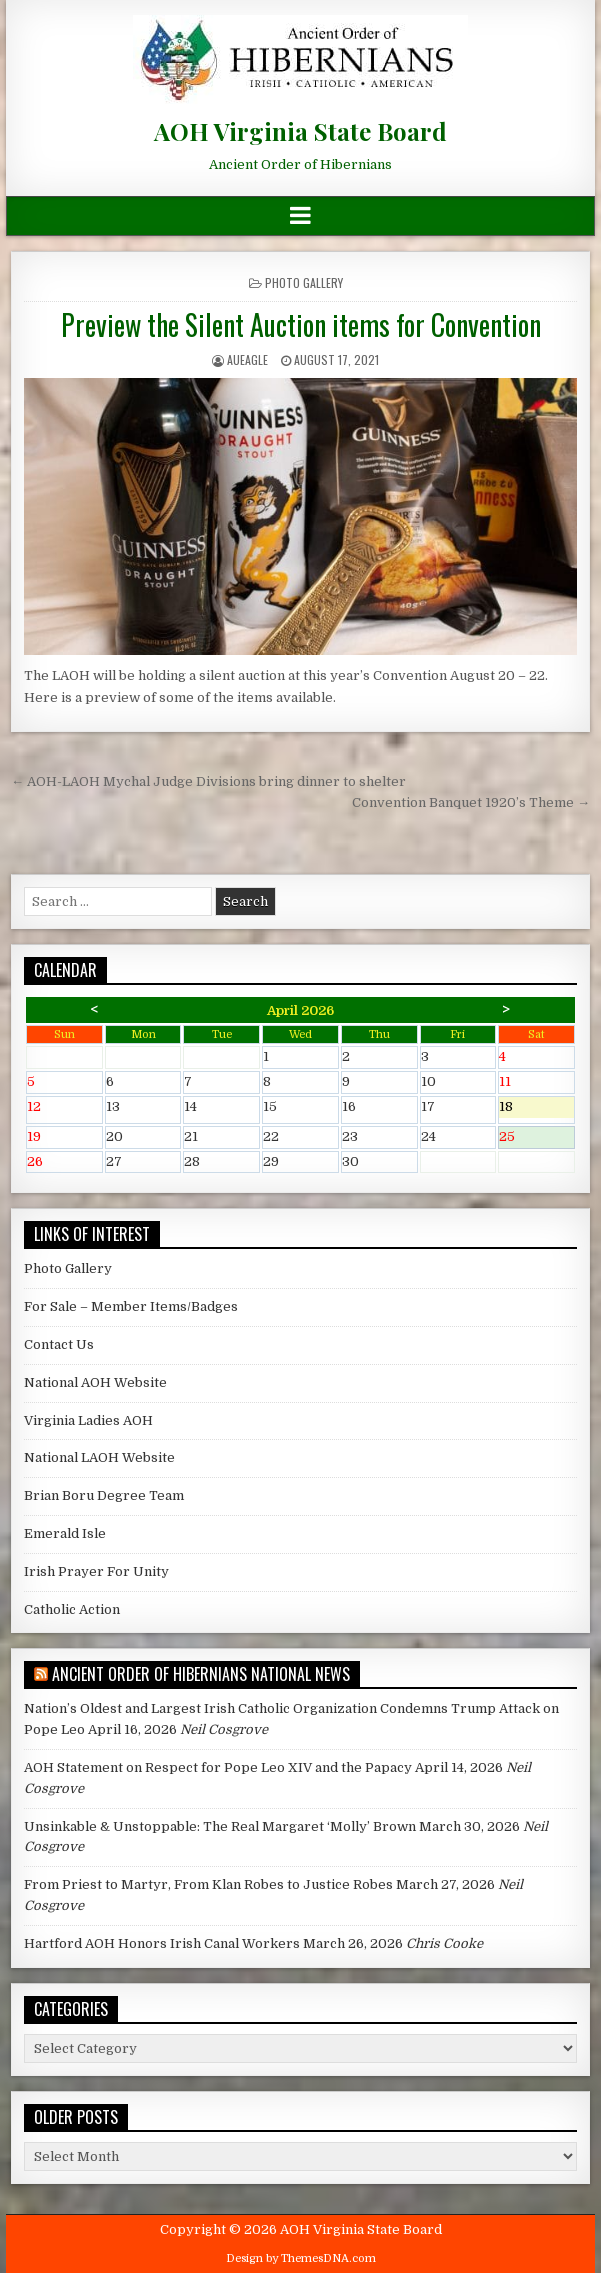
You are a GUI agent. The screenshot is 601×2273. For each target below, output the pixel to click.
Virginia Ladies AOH (88, 1420)
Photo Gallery (304, 282)
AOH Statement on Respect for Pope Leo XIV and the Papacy (218, 1767)
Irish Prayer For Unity (96, 1571)
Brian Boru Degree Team (104, 1495)
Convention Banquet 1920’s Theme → (471, 802)
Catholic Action (72, 1609)
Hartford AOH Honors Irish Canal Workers (162, 1943)
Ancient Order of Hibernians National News (201, 1674)
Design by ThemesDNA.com (301, 2258)
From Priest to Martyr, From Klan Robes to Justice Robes (208, 1884)
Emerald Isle (65, 1533)
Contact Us (59, 1344)
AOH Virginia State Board (300, 131)
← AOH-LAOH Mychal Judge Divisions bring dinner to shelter (208, 781)
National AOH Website (95, 1382)
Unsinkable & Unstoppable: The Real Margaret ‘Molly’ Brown (220, 1826)
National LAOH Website (99, 1457)
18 (536, 1108)
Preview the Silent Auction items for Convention (301, 324)
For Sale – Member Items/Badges (131, 1306)
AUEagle (247, 359)
